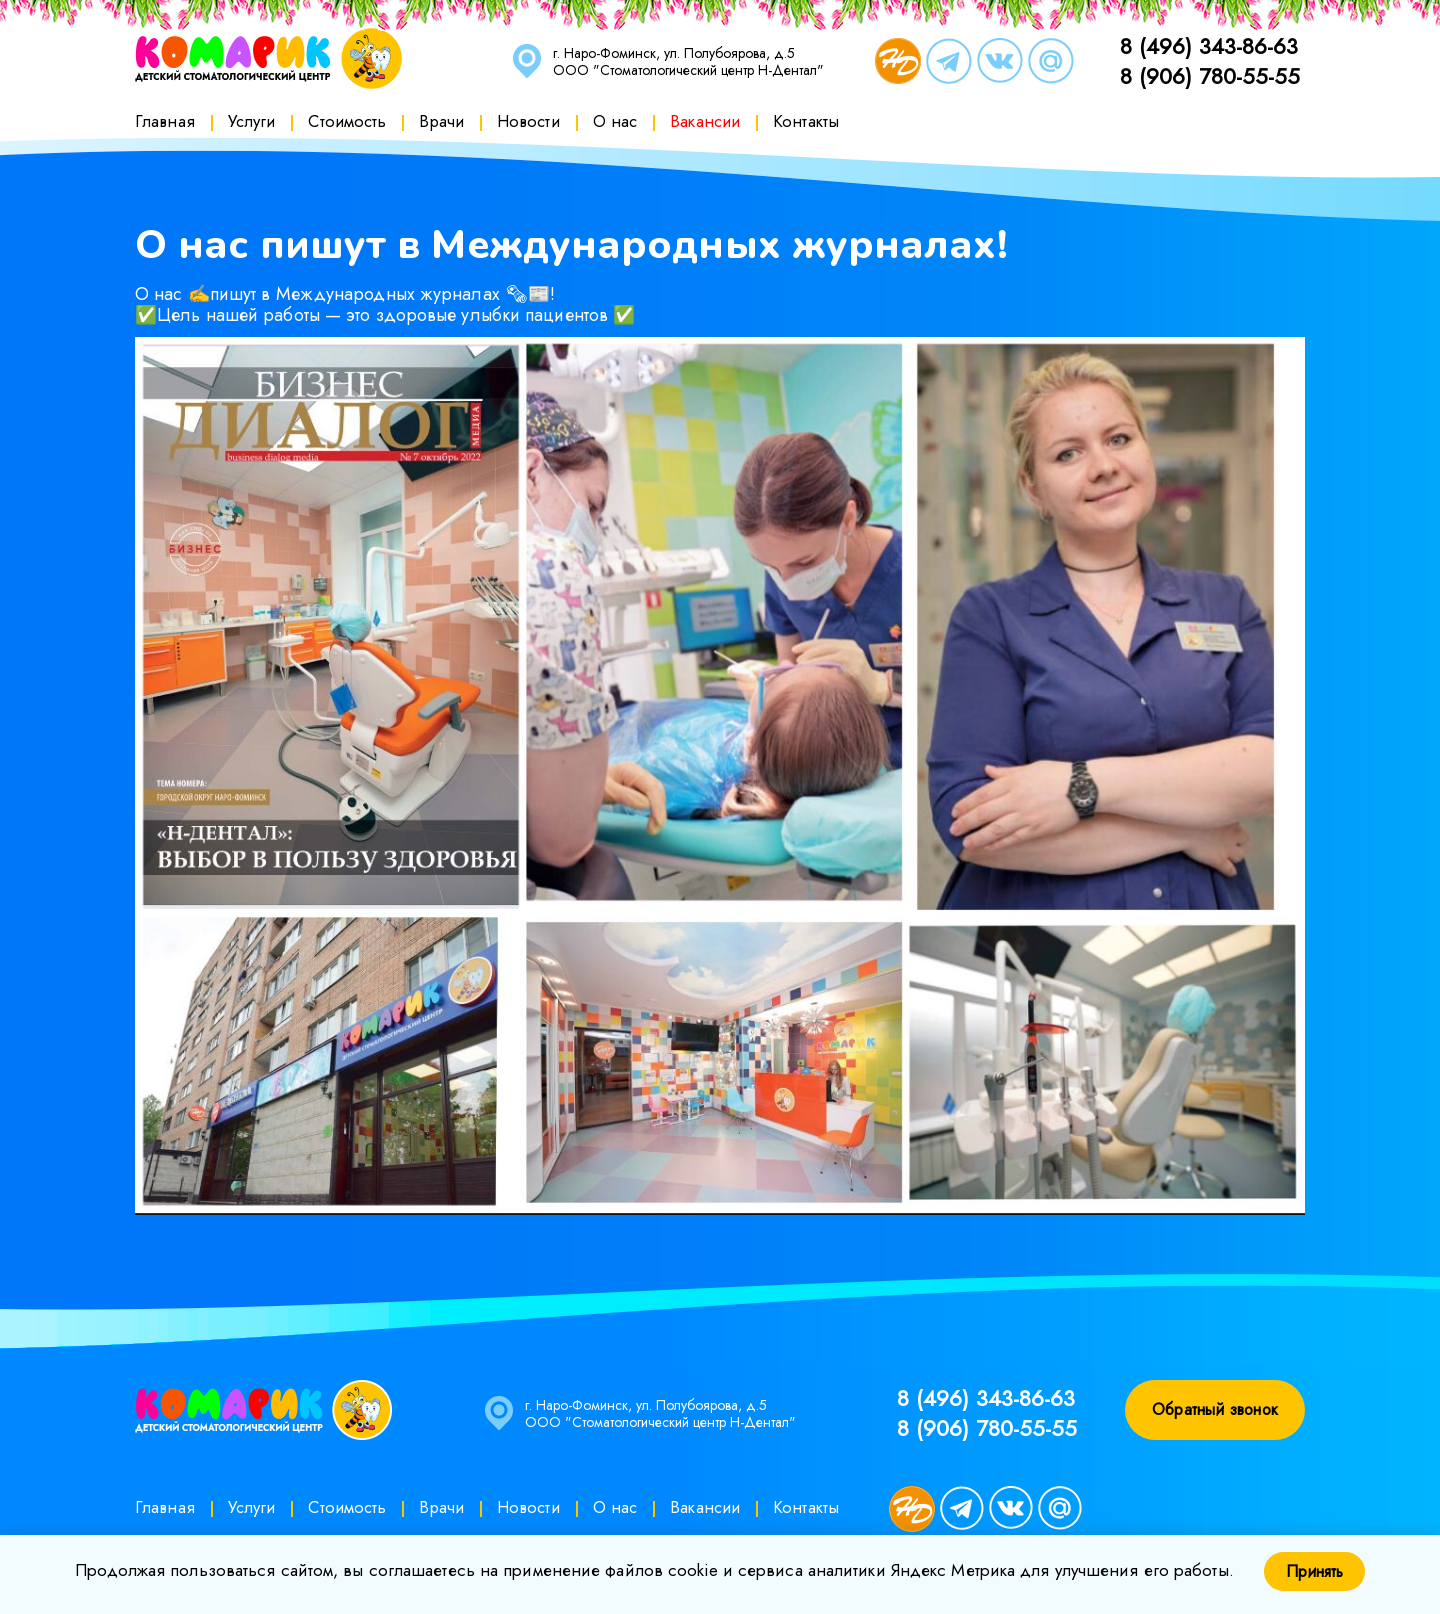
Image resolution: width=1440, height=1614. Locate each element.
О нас (615, 121)
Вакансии (705, 121)
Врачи (441, 121)
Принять (1314, 1571)
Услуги (252, 121)
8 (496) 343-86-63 (1209, 46)
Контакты (806, 121)
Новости (528, 121)
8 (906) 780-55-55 (1210, 76)
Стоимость (347, 121)
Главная (165, 121)
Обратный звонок (1215, 1409)
